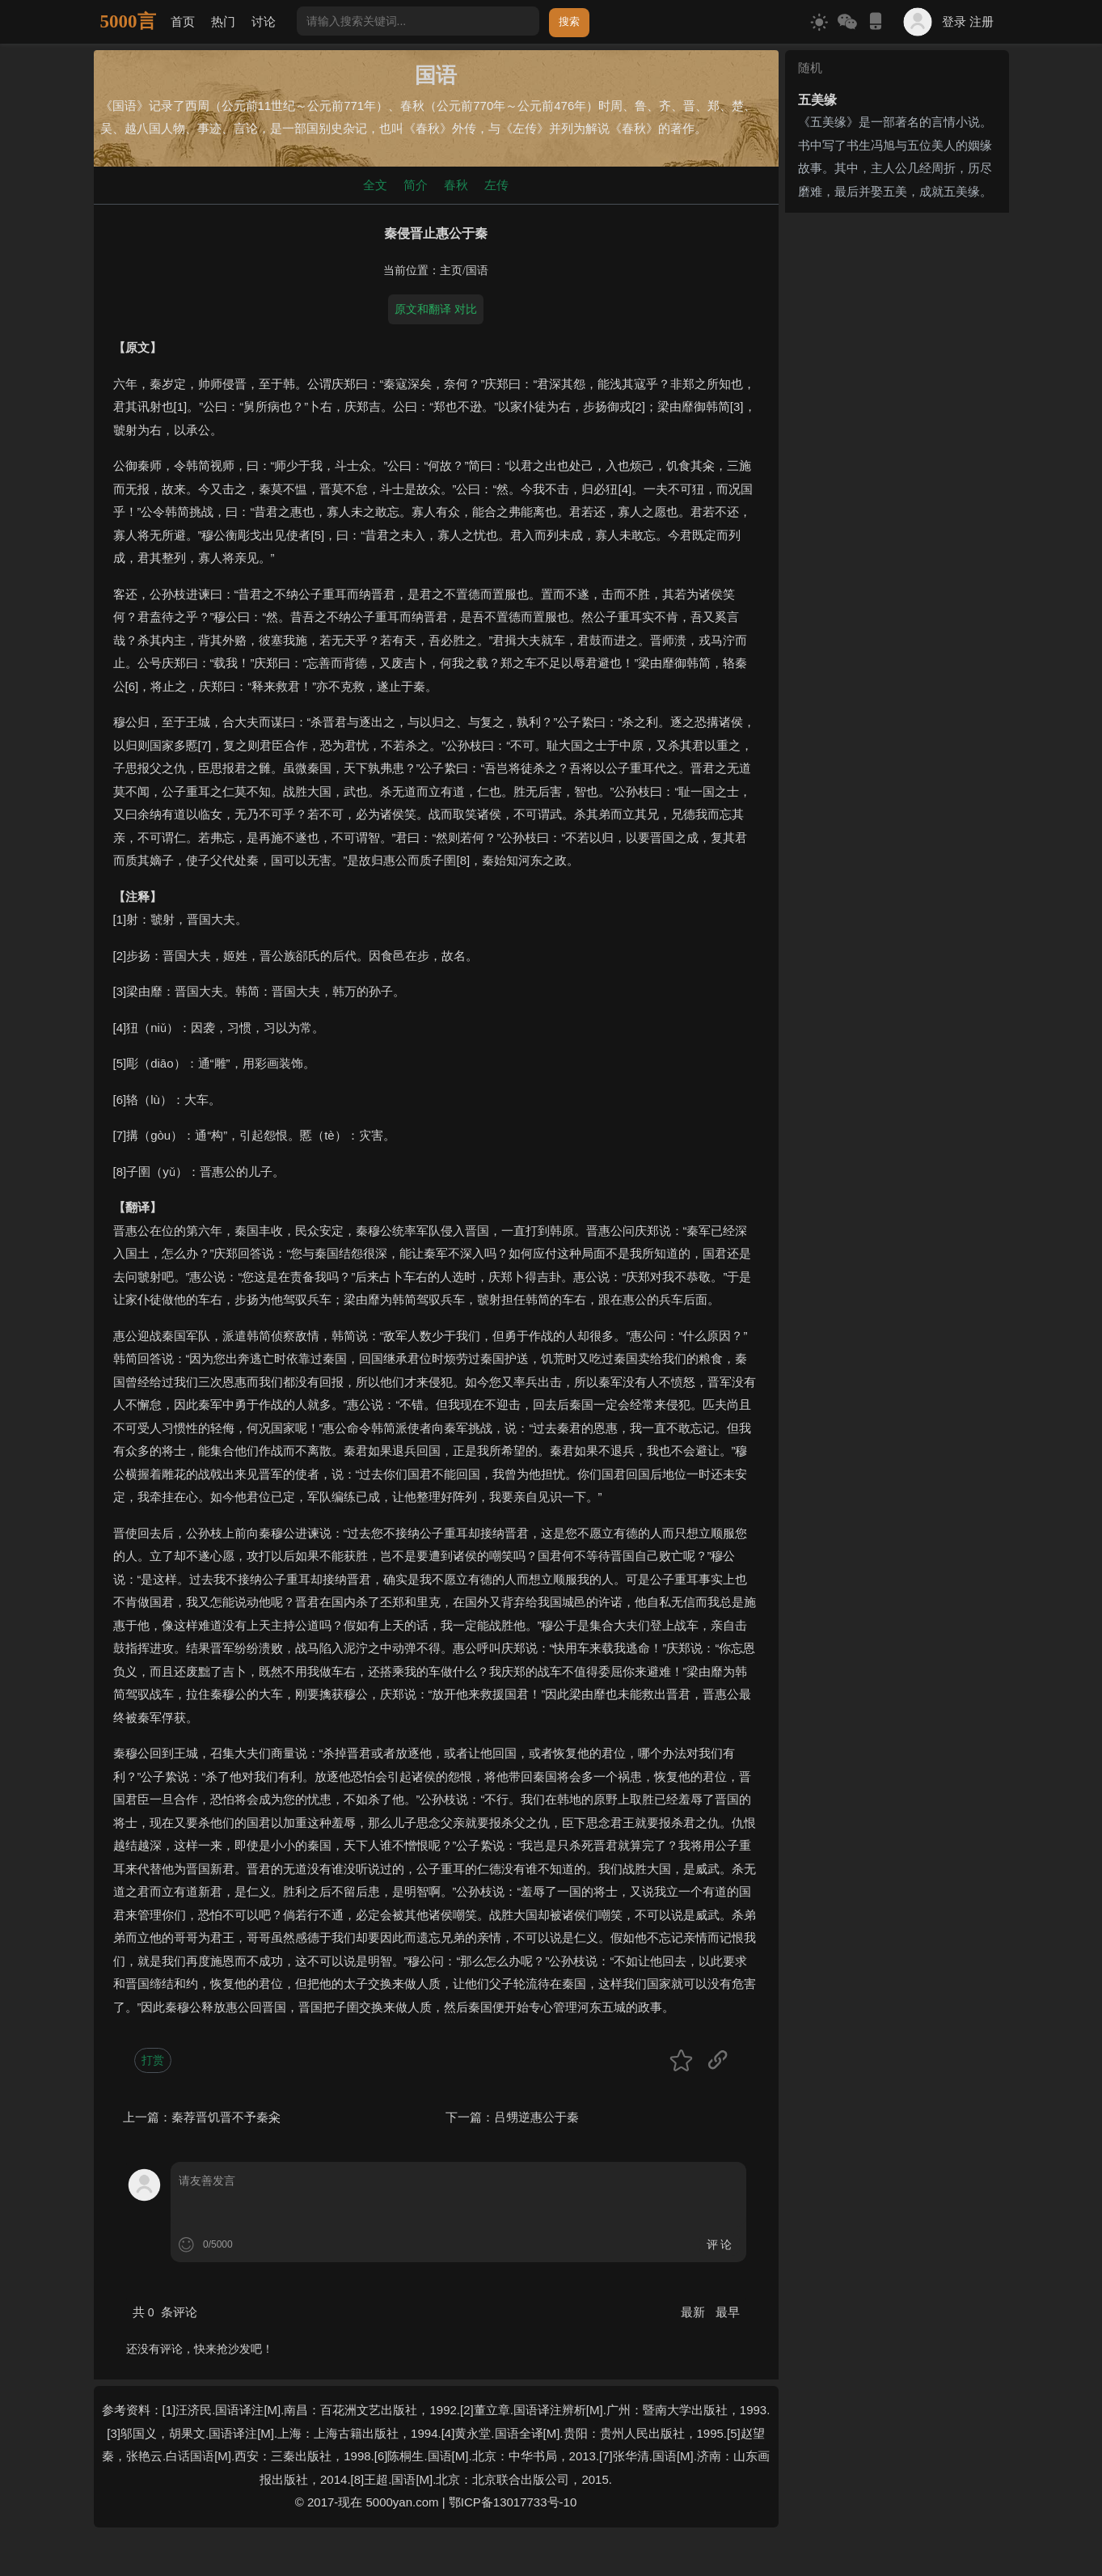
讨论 (263, 21)
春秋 (456, 185)
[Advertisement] (897, 461)
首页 (183, 21)
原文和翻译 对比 (436, 308)
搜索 (569, 21)
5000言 (128, 21)
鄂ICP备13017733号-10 (512, 2502)
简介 (415, 185)
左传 (496, 185)
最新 (694, 2312)
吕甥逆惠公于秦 (536, 2117)
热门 (223, 21)
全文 (375, 185)
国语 (477, 270)
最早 (728, 2312)
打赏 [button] (152, 2060)
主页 (451, 270)
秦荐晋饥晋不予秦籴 (226, 2117)
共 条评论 (165, 2312)
